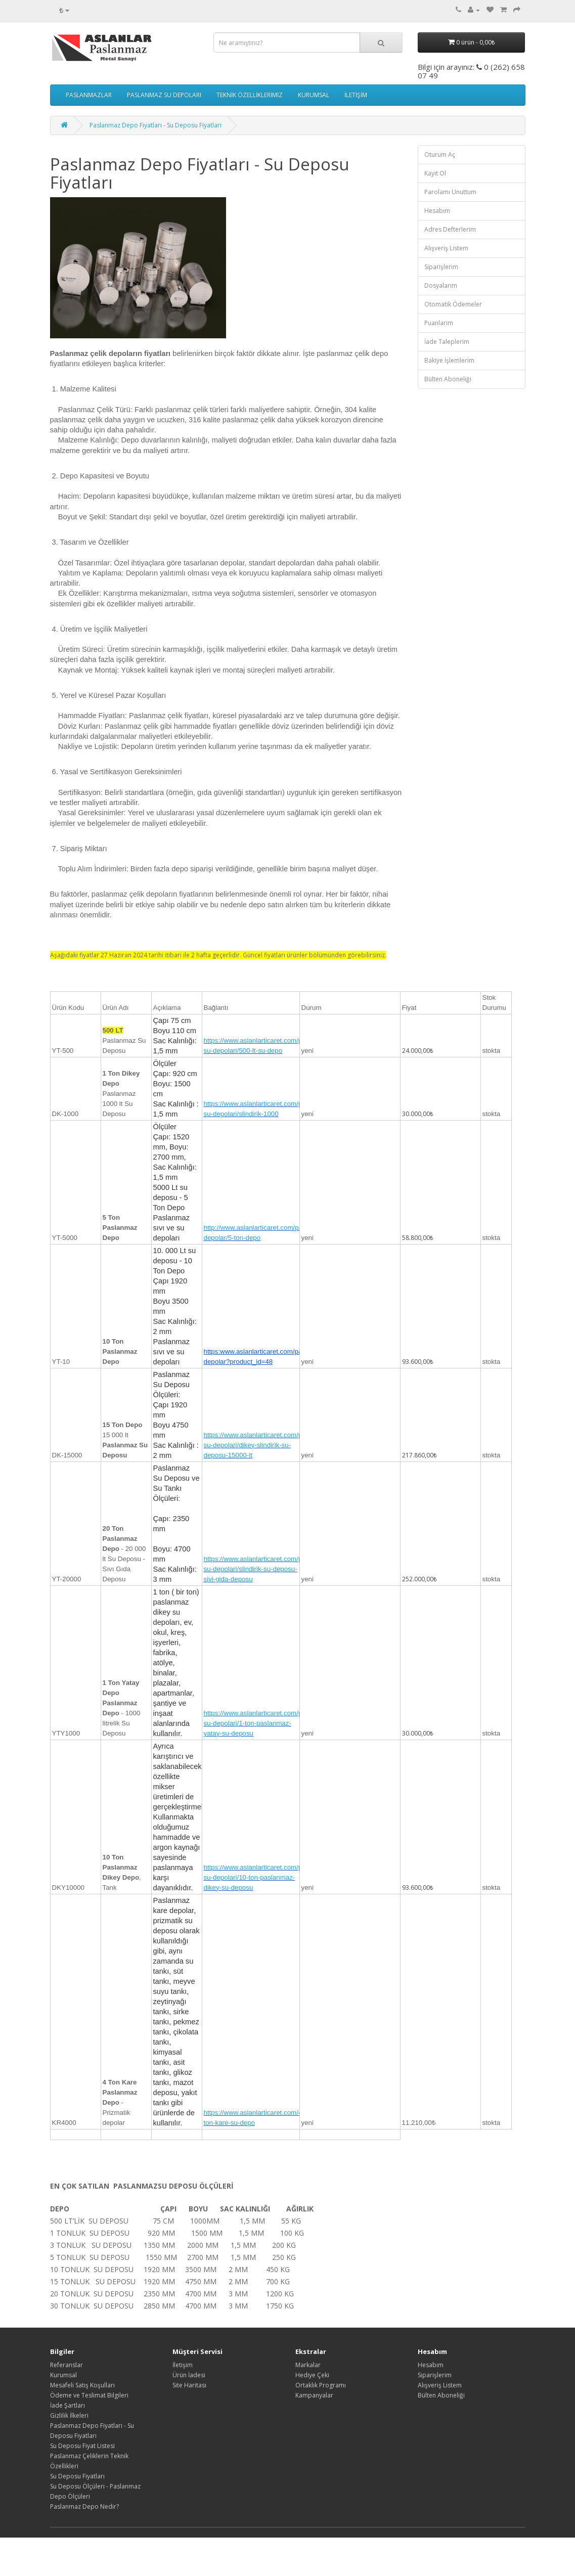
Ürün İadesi (188, 2375)
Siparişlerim (441, 266)
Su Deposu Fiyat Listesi (82, 2445)
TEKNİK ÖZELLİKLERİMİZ (249, 95)
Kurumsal (63, 2375)
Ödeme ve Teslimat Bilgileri (89, 2395)
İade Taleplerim (446, 341)
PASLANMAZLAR (89, 95)
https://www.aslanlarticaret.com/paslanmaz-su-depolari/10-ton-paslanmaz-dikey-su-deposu (268, 1877)
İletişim (182, 2365)
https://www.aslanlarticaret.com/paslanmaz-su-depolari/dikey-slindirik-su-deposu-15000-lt (268, 1445)
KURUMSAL (313, 95)
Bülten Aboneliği (447, 379)
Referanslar (66, 2365)
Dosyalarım (440, 285)
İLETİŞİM (355, 95)
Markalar (308, 2365)
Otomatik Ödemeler (453, 304)
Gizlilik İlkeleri (69, 2415)
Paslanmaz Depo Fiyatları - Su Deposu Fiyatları (156, 125)
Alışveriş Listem (446, 248)
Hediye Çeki (312, 2375)
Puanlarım (438, 323)
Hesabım (437, 210)
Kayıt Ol (435, 173)
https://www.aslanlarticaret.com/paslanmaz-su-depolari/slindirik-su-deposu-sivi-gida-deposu (268, 1569)
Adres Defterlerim (450, 229)
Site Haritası (189, 2385)
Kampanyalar (314, 2395)
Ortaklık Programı (320, 2385)
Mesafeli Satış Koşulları (82, 2385)
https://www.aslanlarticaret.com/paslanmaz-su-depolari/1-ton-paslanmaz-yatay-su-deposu (268, 1723)
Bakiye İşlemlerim (449, 360)
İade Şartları (67, 2405)
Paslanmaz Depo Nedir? (84, 2506)
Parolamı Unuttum (450, 192)
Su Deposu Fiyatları (77, 2476)
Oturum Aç (439, 154)
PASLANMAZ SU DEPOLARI (164, 95)
